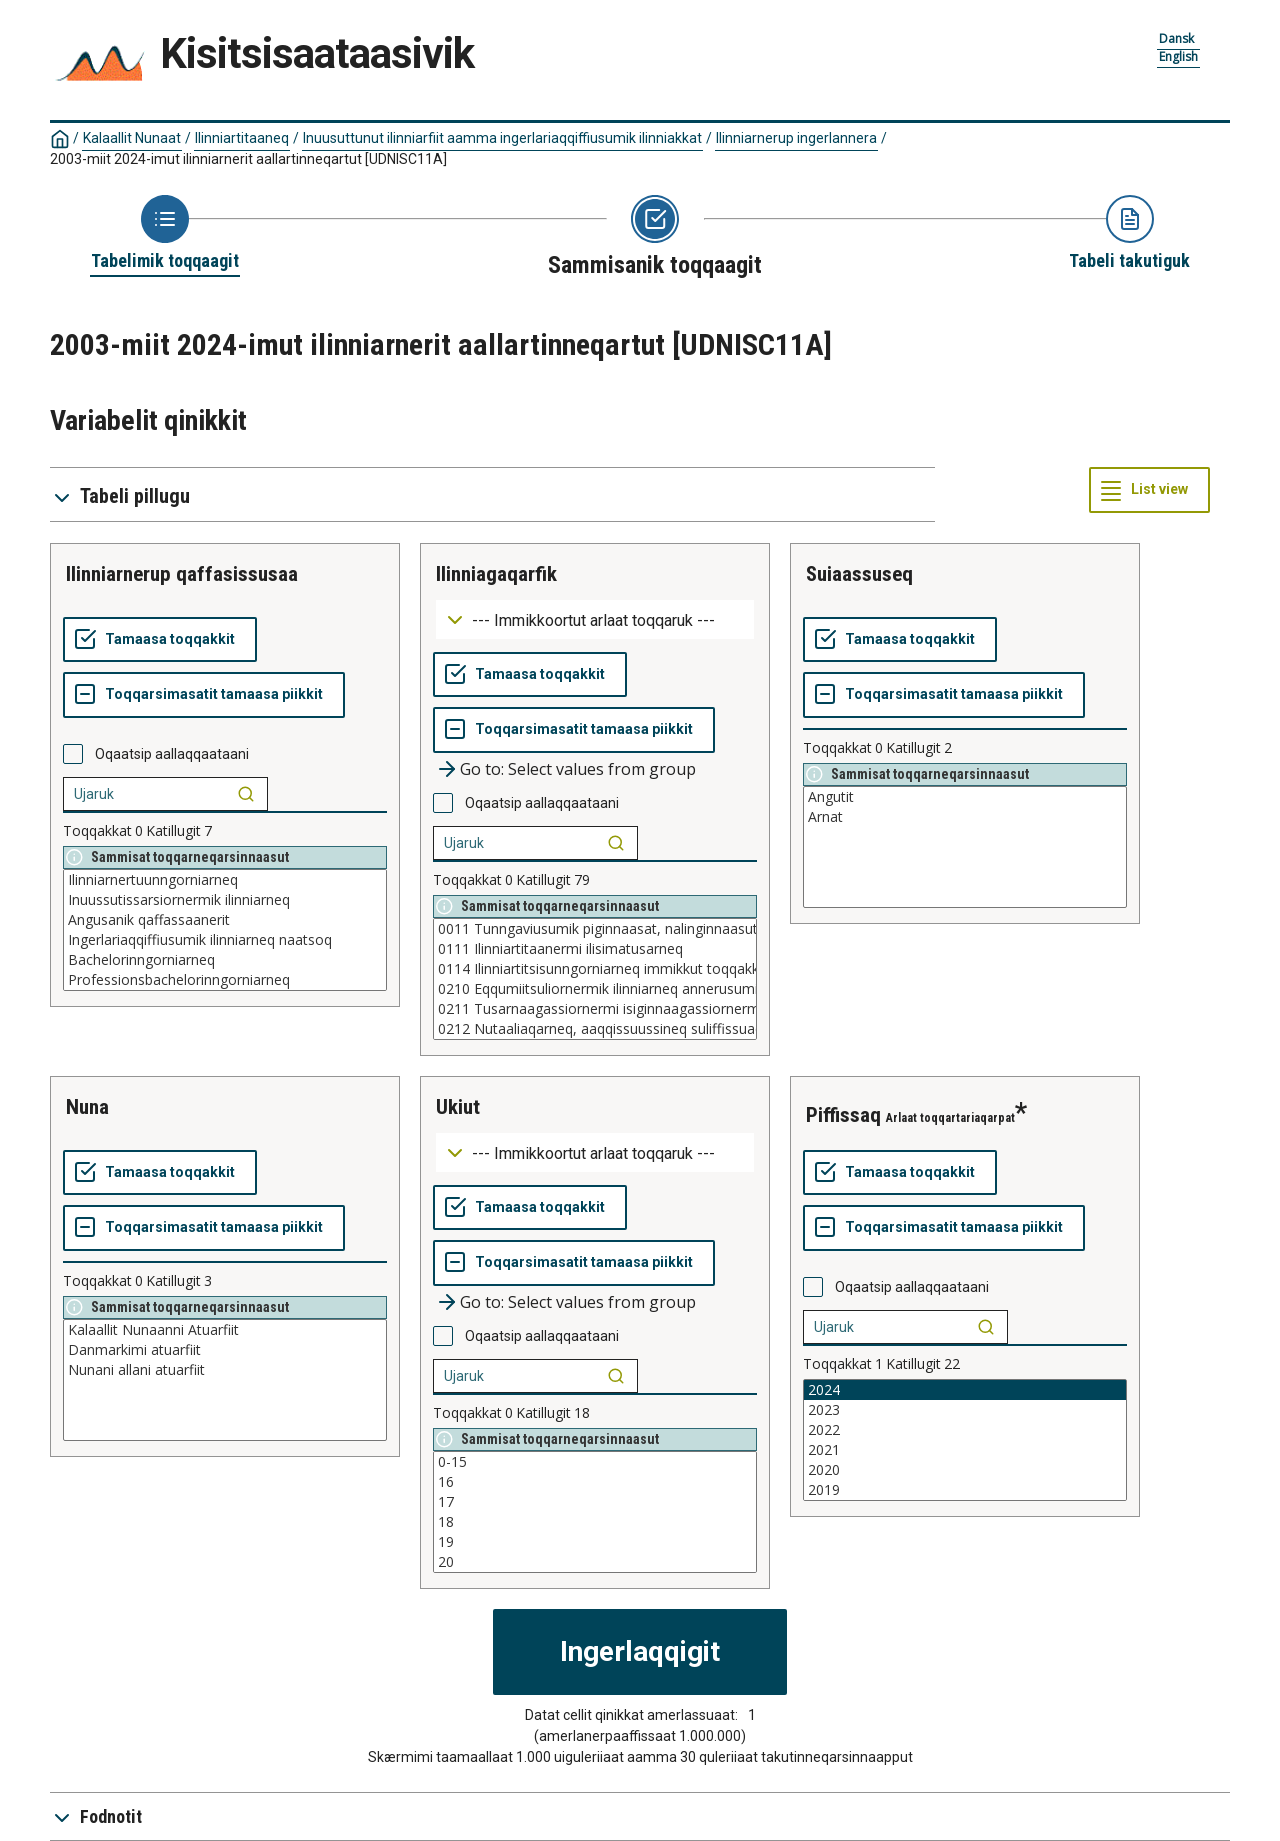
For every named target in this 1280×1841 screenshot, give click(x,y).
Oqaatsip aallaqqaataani (172, 754)
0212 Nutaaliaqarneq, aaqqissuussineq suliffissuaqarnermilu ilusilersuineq (595, 1029)
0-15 (595, 1462)
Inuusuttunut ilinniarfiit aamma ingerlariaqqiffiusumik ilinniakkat (502, 138)
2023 (965, 1410)
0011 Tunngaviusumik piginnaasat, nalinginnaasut (595, 929)
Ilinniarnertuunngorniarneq (225, 880)
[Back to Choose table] (165, 234)
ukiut (458, 1107)
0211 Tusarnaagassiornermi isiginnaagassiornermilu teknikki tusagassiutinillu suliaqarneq (595, 1009)
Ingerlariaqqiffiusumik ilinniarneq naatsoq (225, 940)
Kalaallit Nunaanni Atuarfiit (225, 1330)
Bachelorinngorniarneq (225, 960)
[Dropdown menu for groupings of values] (595, 619)
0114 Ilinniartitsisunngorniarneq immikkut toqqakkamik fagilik (595, 969)
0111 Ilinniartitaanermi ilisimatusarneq (595, 949)
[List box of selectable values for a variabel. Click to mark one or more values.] (225, 930)
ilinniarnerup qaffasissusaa (182, 574)
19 (595, 1542)
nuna (87, 1107)
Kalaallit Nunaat (132, 138)
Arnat (965, 817)
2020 (965, 1470)
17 (595, 1502)
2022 (965, 1430)
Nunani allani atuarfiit (225, 1370)
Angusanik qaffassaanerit (225, 920)
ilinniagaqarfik (496, 574)
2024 (965, 1390)
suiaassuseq (859, 574)
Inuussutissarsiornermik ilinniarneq (225, 900)
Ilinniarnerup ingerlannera (796, 138)
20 (595, 1562)
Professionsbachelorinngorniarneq (225, 980)
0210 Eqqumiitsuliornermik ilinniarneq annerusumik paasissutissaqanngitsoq (595, 989)
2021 (965, 1450)
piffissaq (843, 1115)
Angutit (965, 797)
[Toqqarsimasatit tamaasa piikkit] (204, 695)
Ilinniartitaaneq (242, 138)
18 (595, 1522)
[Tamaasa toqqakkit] (160, 640)
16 (595, 1482)
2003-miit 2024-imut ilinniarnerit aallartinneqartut (248, 159)
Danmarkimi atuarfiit (225, 1350)
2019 (965, 1490)
